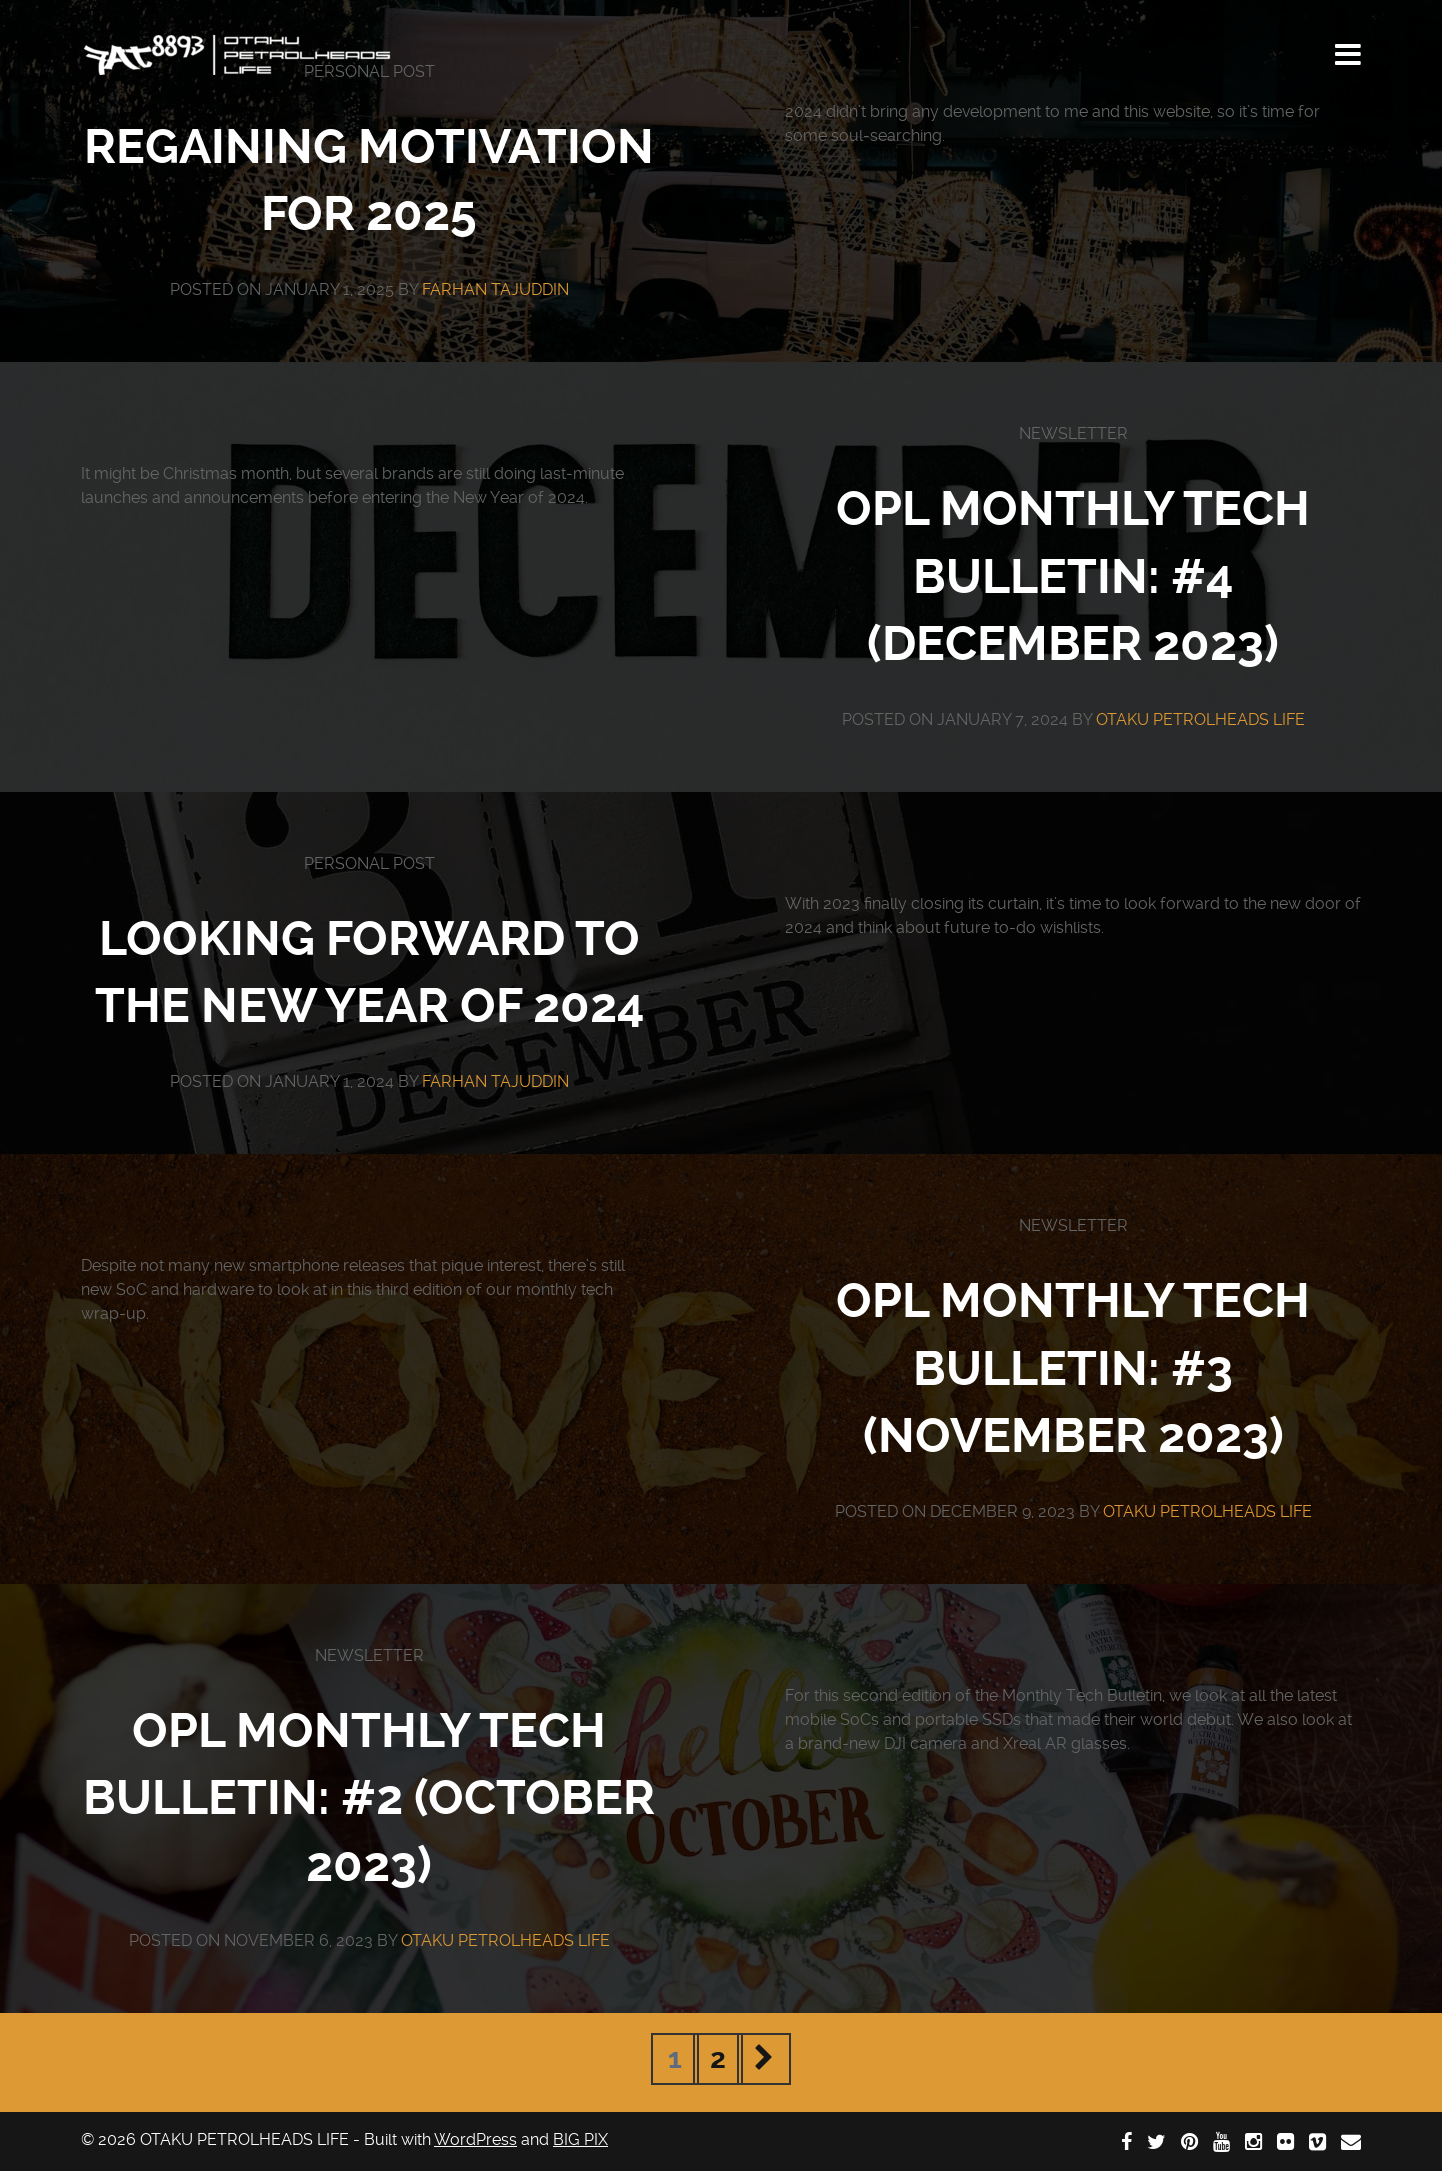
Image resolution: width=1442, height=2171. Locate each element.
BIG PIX (580, 2139)
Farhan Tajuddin (495, 289)
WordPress (475, 2139)
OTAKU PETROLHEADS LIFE (1200, 719)
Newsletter (1073, 433)
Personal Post (369, 863)
